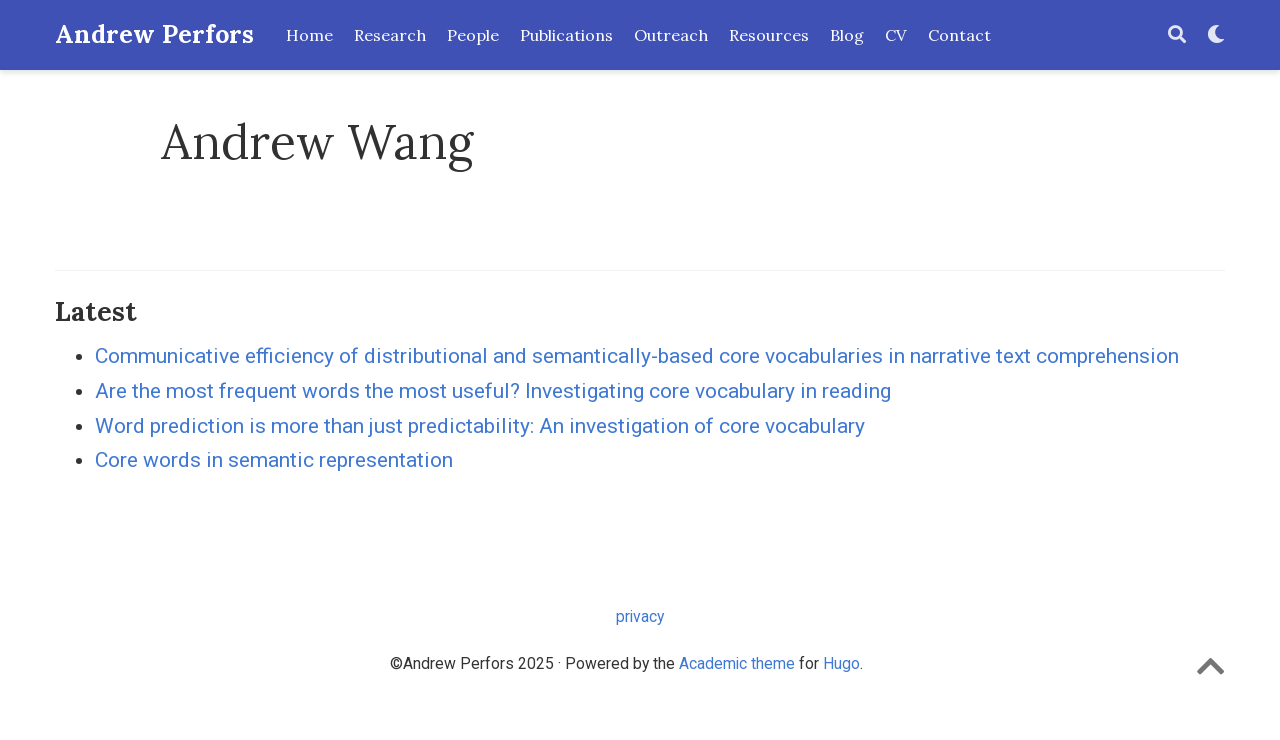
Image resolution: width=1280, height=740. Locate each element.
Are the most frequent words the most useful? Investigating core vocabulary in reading (493, 391)
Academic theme (737, 663)
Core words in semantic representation (274, 460)
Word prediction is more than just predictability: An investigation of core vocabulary (480, 426)
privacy (640, 616)
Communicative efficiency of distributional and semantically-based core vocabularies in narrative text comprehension (637, 356)
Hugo (841, 663)
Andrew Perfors (154, 34)
